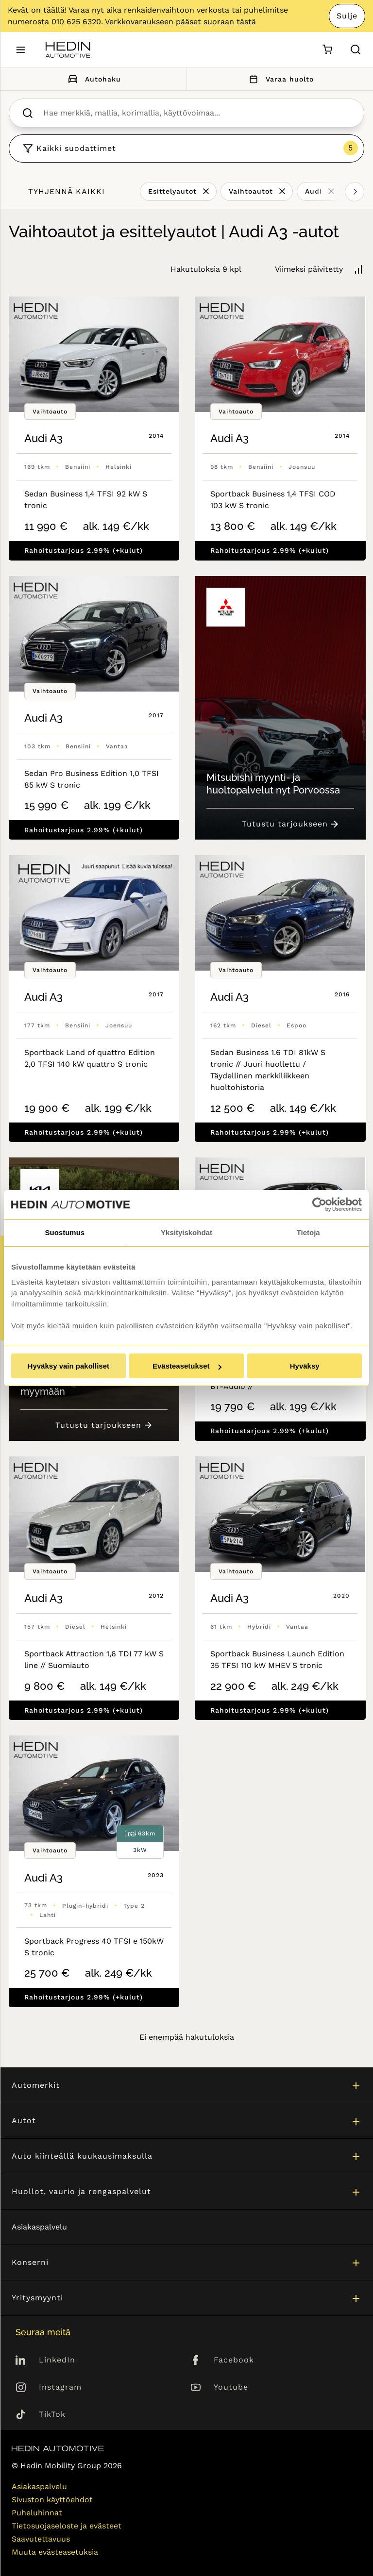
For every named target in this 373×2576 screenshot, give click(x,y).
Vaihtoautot (251, 191)
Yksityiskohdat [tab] (186, 1232)
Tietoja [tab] (308, 1232)
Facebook (234, 2359)
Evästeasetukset (187, 1366)
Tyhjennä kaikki (66, 191)
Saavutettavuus (41, 2538)
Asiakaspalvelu (39, 2226)
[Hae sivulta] (355, 49)
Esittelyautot (172, 191)
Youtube (231, 2387)
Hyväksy (305, 1366)
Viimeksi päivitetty (309, 269)
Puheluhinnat (37, 2512)
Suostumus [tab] (65, 1232)
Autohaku (93, 78)
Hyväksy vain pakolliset (68, 1366)
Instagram (60, 2387)
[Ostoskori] (327, 50)
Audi (313, 191)
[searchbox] (196, 113)
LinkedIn (57, 2359)
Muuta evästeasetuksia (55, 2552)
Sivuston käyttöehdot (52, 2499)
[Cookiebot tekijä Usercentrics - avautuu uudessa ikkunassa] (319, 1204)
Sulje (347, 15)
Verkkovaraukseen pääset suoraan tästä (180, 21)
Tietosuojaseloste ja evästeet (66, 2525)
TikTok (52, 2414)
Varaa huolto (280, 78)
